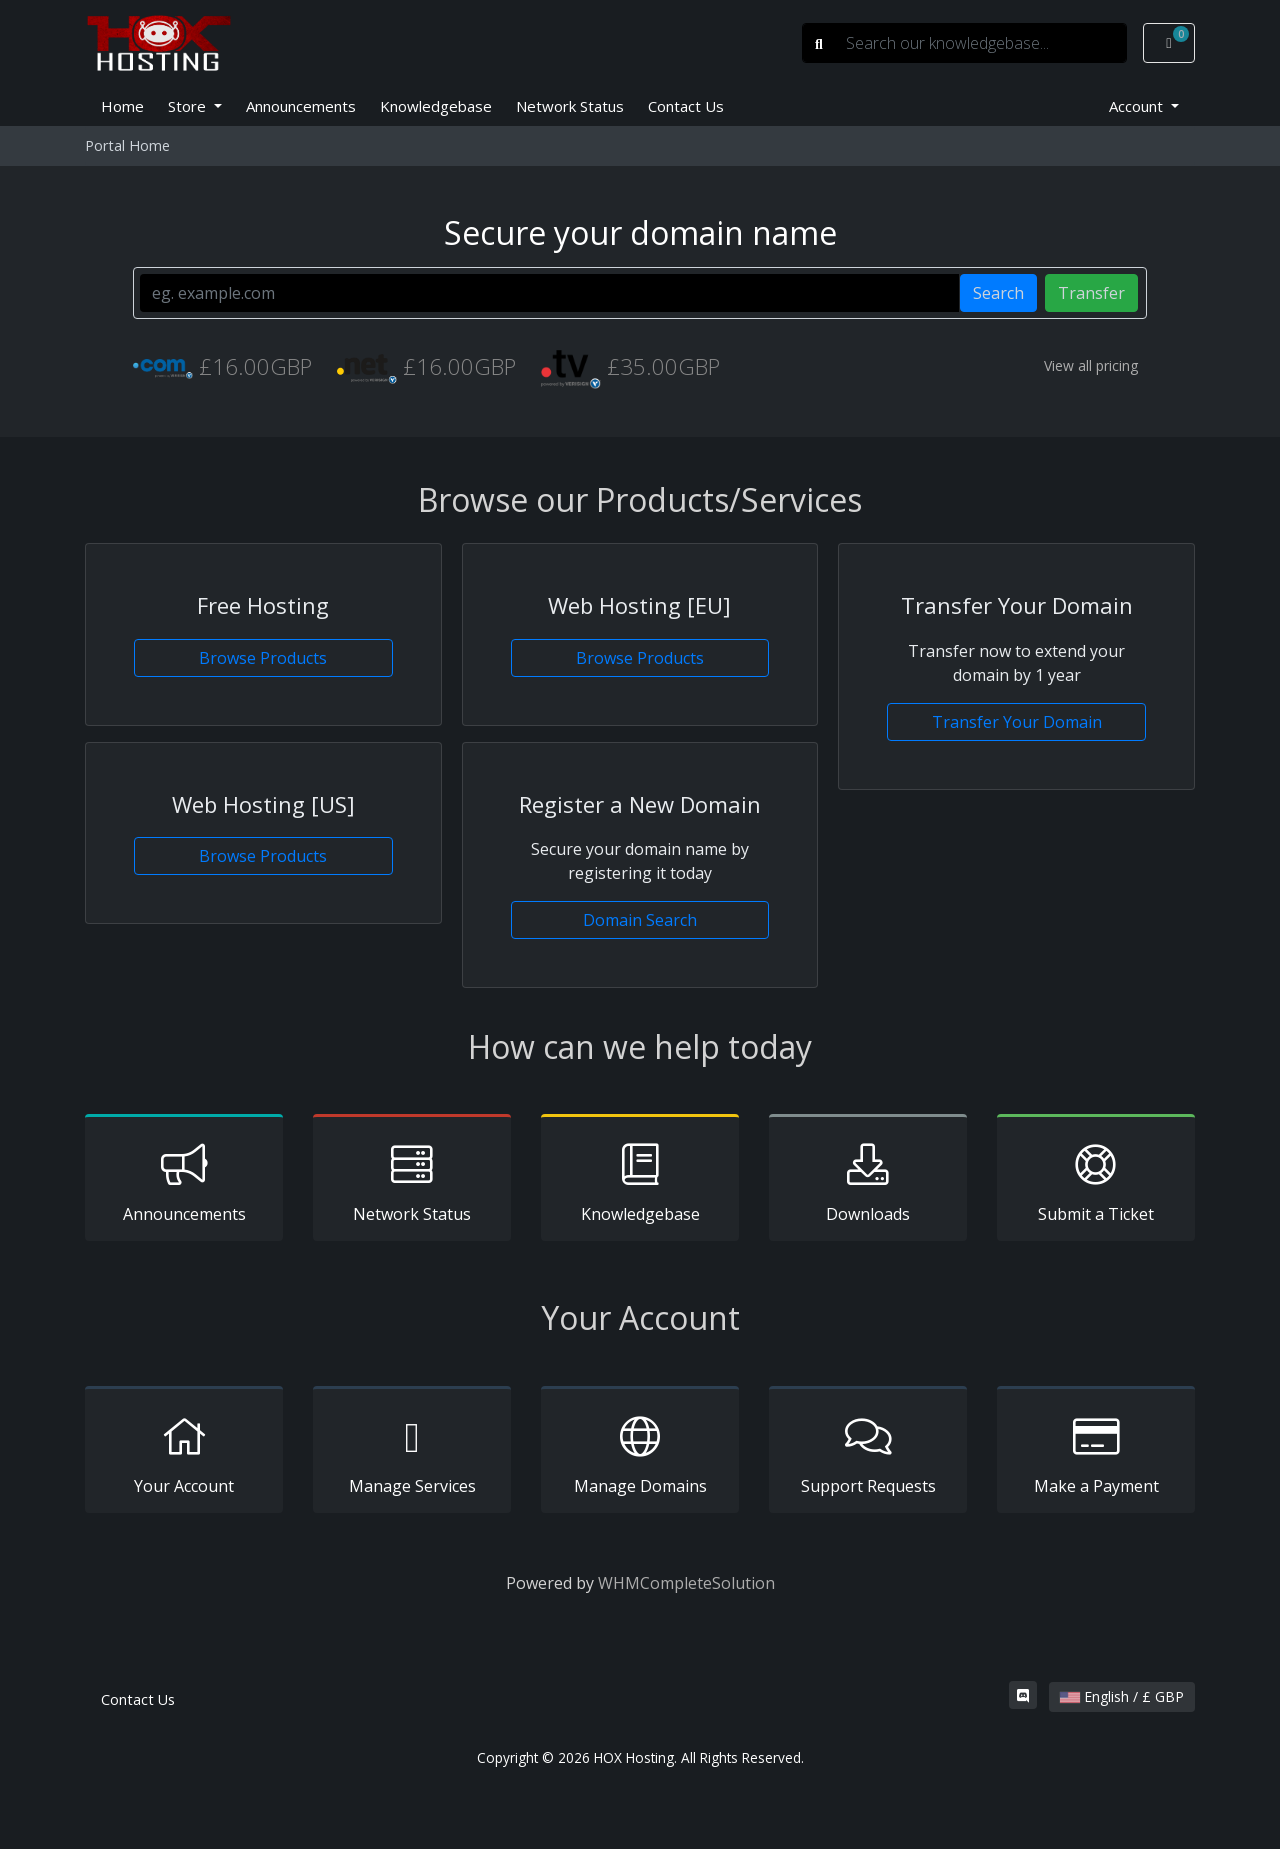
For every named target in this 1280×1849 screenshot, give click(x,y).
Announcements (301, 106)
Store (189, 106)
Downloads (868, 1181)
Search (998, 293)
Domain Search (640, 920)
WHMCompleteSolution (686, 1583)
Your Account (184, 1453)
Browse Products (263, 658)
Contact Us (686, 106)
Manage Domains (640, 1453)
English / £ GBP (1122, 1696)
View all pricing (1091, 365)
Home (122, 106)
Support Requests (868, 1453)
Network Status (570, 106)
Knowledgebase (436, 106)
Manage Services (412, 1453)
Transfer (1091, 293)
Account (1138, 106)
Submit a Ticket (1096, 1181)
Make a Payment (1096, 1453)
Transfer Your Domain (1017, 722)
